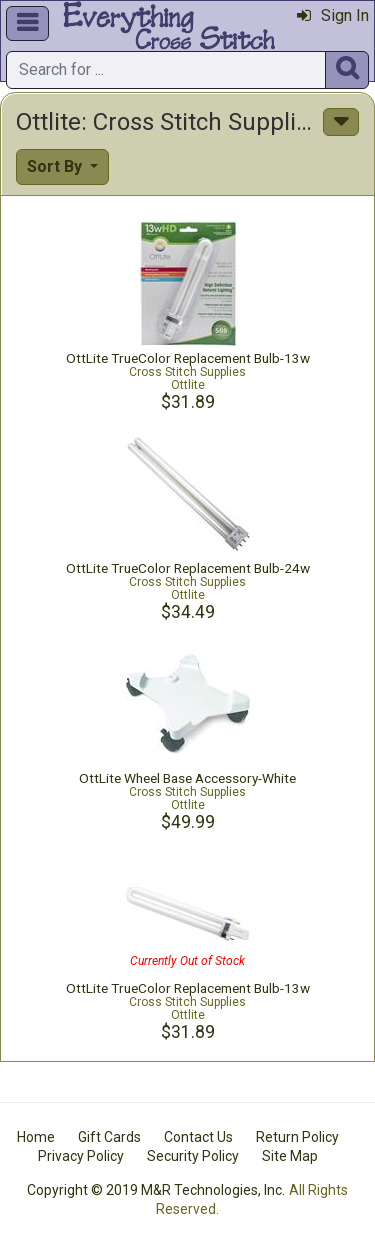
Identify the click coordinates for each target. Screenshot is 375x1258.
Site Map (290, 1156)
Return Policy (297, 1137)
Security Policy (193, 1156)
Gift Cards (109, 1137)
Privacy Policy (81, 1156)
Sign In (333, 15)
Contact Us (198, 1137)
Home (36, 1137)
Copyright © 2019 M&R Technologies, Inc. (156, 1190)
